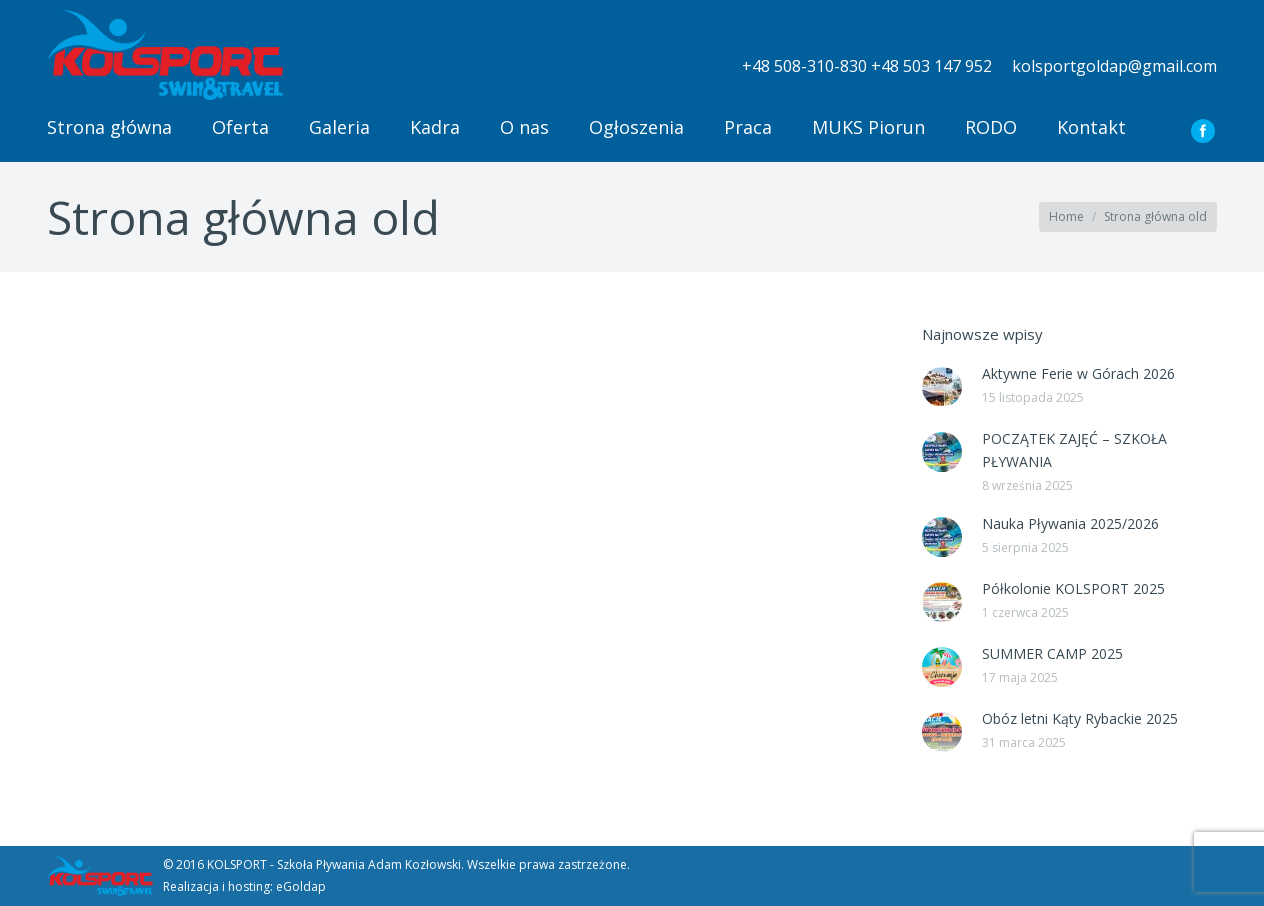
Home (1066, 216)
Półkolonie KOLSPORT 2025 (1073, 588)
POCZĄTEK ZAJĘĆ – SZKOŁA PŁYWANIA (1074, 450)
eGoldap (301, 886)
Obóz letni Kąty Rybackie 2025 (1080, 718)
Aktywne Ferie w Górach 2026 (1078, 373)
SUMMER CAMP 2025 (1052, 653)
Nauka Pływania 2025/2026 (1070, 523)
